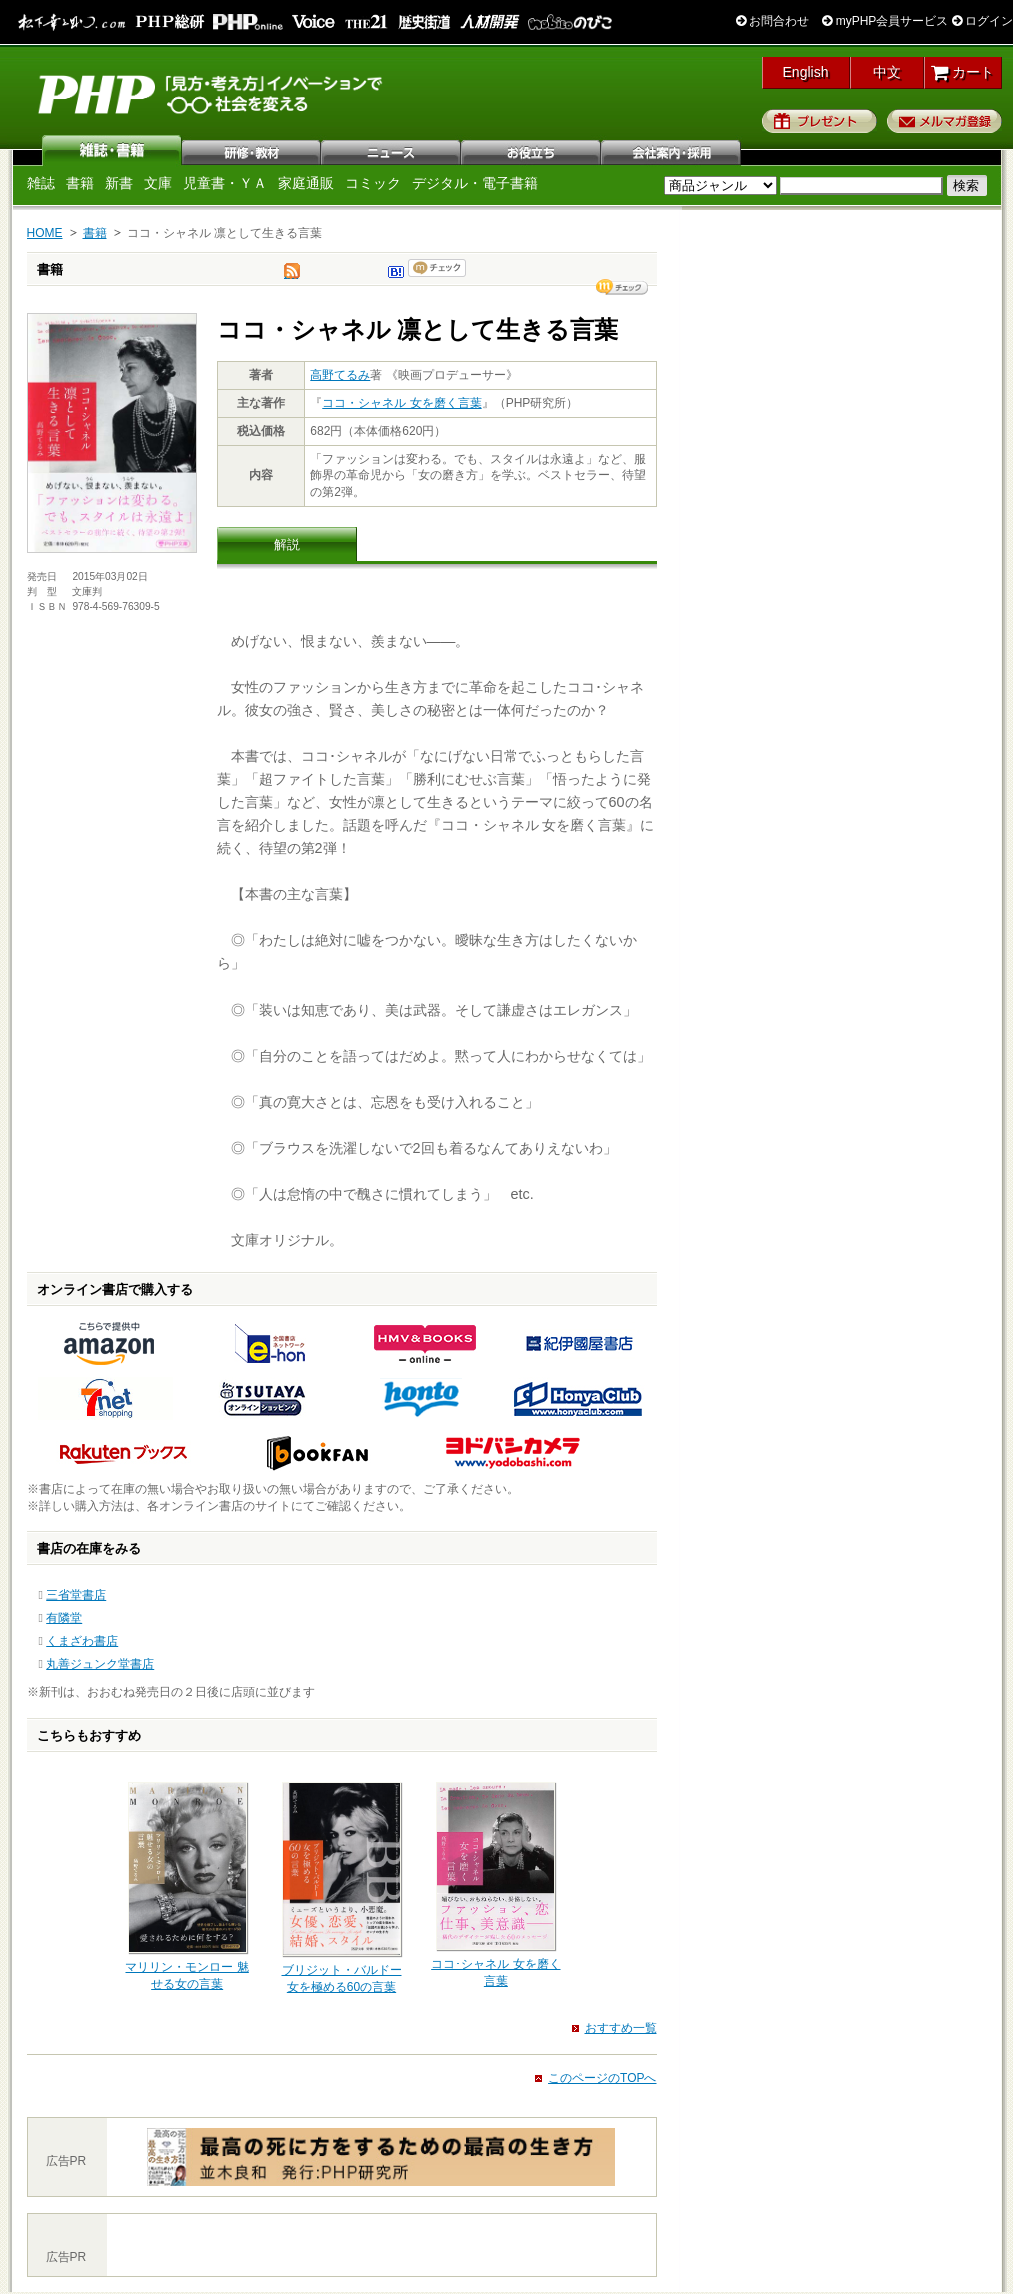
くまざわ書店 (82, 1641)
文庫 (158, 183)
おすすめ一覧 (621, 2028)
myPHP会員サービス (885, 21)
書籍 (80, 183)
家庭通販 (306, 183)
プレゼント (819, 121)
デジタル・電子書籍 (475, 183)
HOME (45, 233)
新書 (119, 183)
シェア (622, 287)
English (806, 72)
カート (962, 72)
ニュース (392, 150)
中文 (887, 72)
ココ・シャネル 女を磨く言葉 (401, 403)
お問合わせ (772, 21)
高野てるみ (340, 375)
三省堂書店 (76, 1595)
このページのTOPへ (602, 2078)
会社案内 (672, 150)
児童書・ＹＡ (225, 183)
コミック (373, 183)
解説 (287, 544)
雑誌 (112, 150)
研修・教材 (252, 150)
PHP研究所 (212, 93)
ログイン (982, 21)
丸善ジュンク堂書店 (100, 1664)
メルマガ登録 (944, 121)
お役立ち (532, 150)
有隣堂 (64, 1618)
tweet (292, 276)
